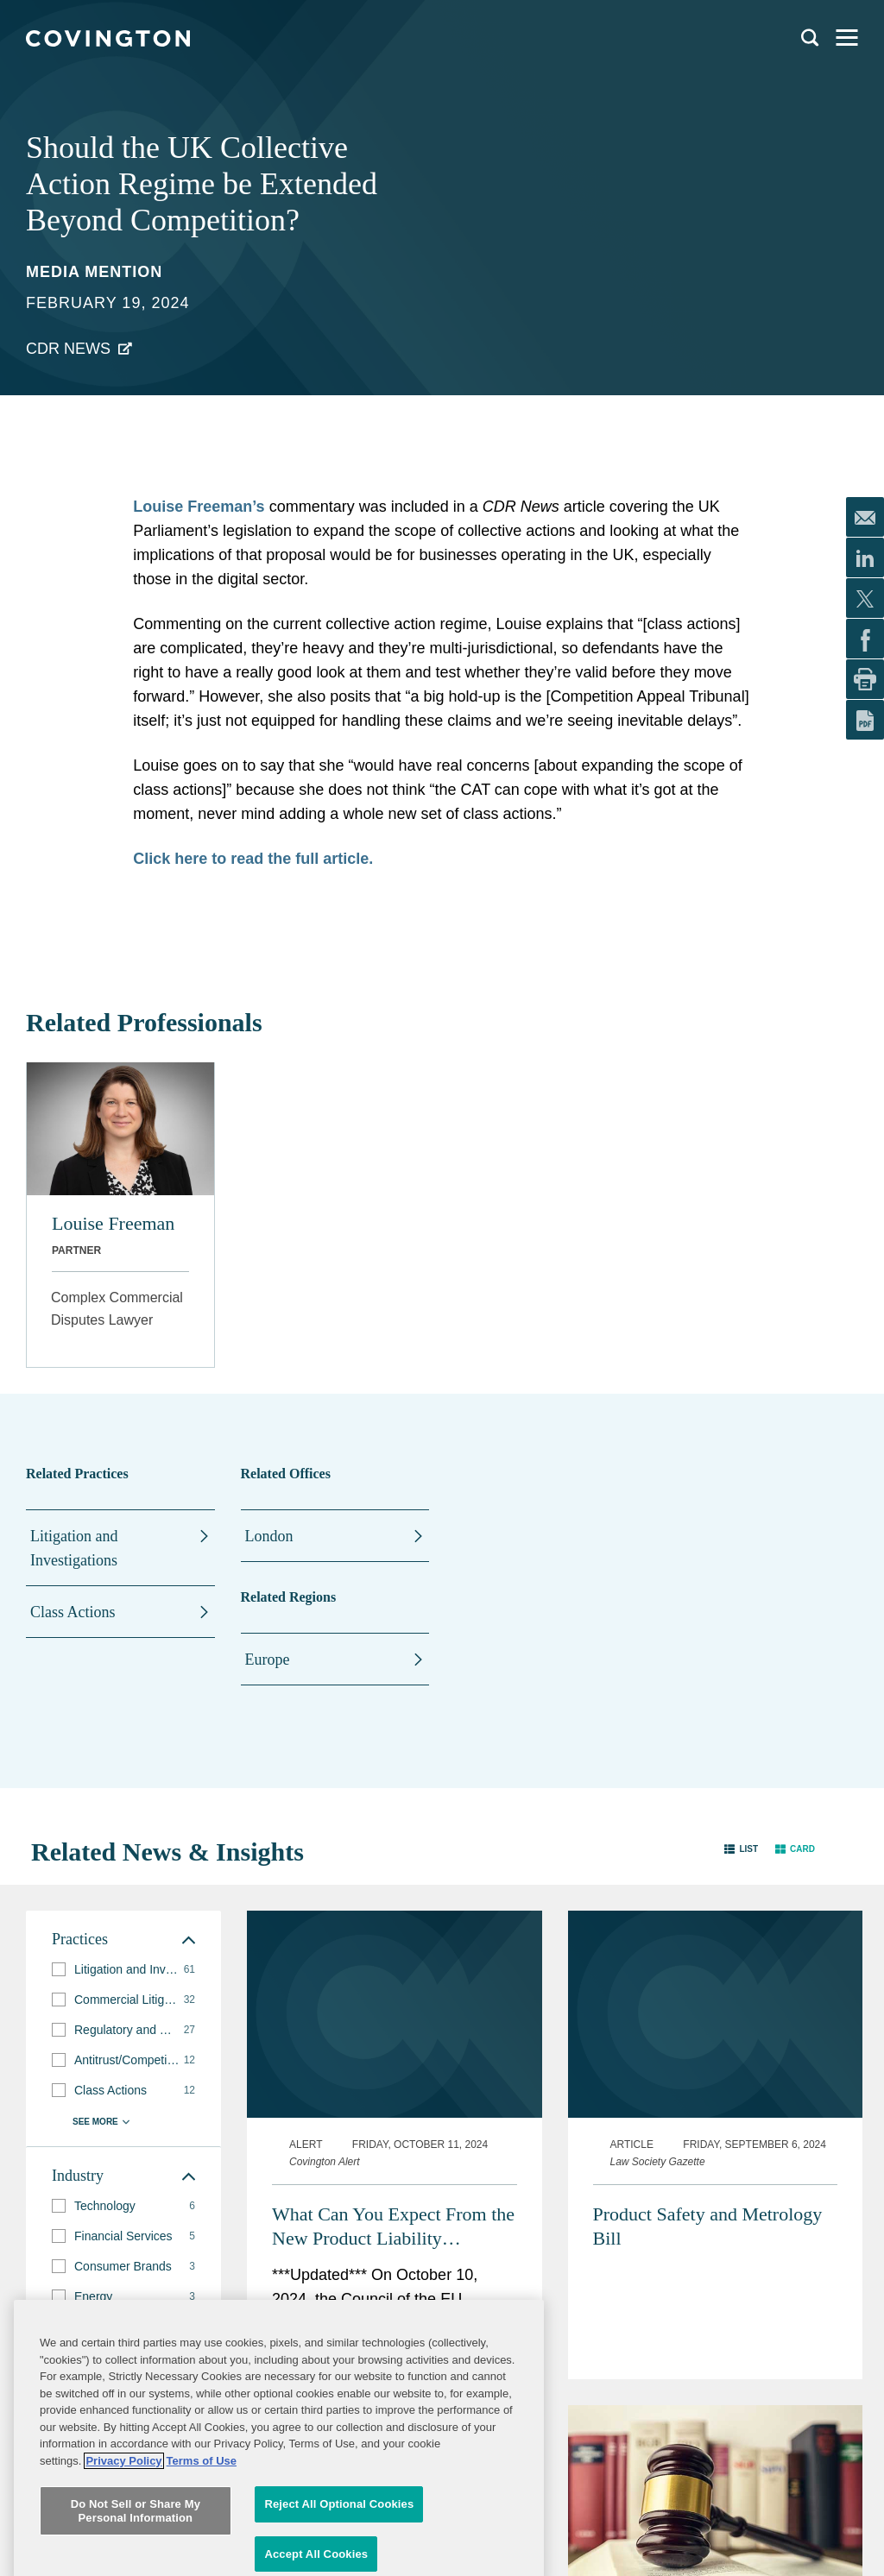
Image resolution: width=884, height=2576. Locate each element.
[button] (741, 1848)
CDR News (68, 348)
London (269, 1536)
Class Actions (73, 1612)
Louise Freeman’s (198, 506)
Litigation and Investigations (73, 1548)
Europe (267, 1659)
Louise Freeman (113, 1223)
